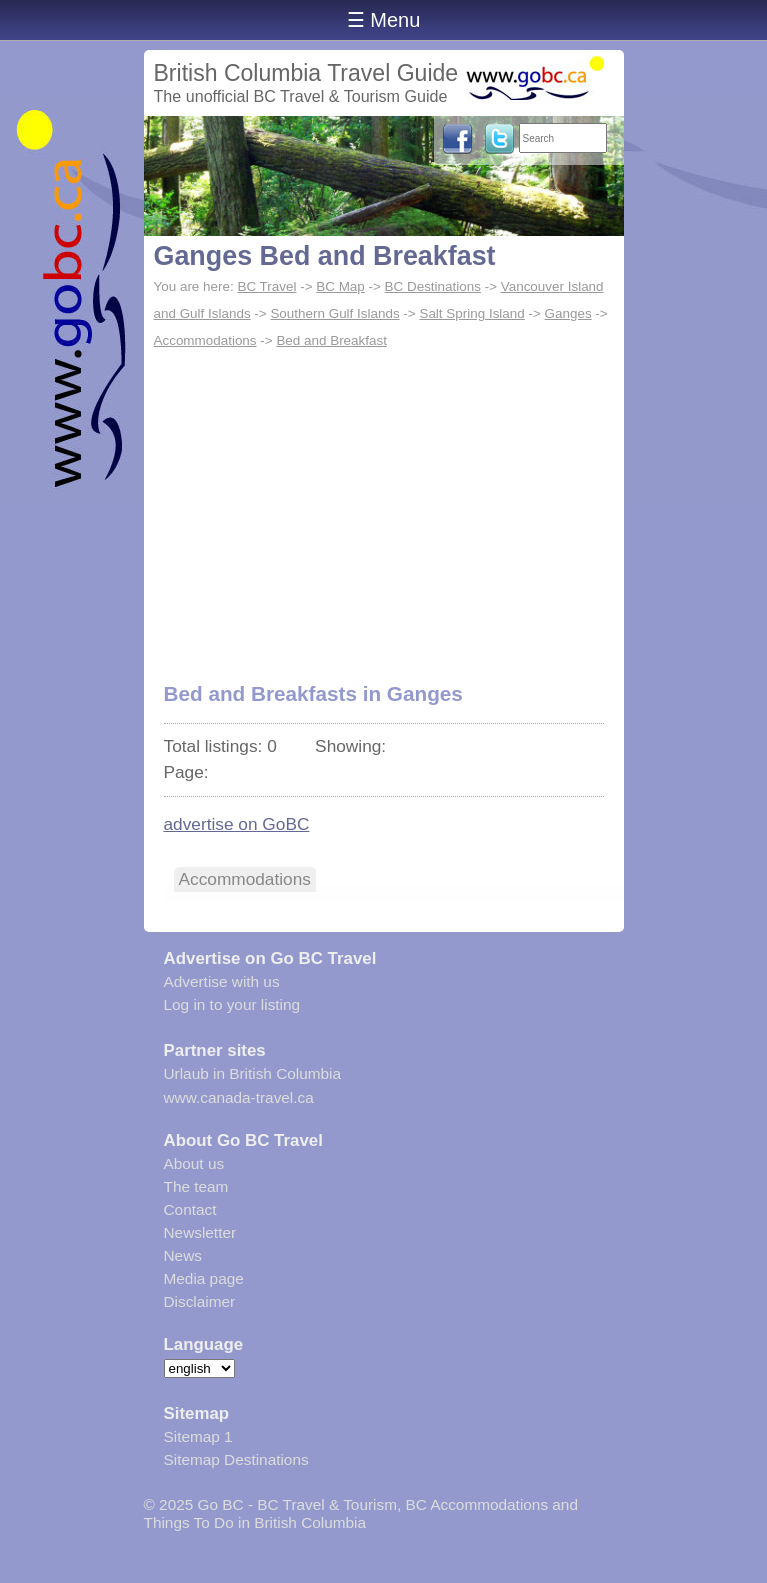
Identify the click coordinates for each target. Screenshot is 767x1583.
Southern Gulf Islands (334, 313)
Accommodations (205, 340)
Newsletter (200, 1232)
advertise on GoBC (237, 824)
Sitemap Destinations (236, 1459)
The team (196, 1186)
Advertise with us (222, 981)
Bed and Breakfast (331, 340)
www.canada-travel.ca (239, 1097)
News (183, 1255)
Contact (190, 1209)
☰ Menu (384, 20)
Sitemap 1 (198, 1436)
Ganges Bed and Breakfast (325, 256)
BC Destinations (433, 286)
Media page (204, 1278)
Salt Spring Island (471, 313)
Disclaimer (200, 1301)
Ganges (568, 313)
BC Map (340, 286)
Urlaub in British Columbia (253, 1073)
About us (194, 1163)
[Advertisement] (384, 505)
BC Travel (266, 286)
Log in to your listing (232, 1004)
